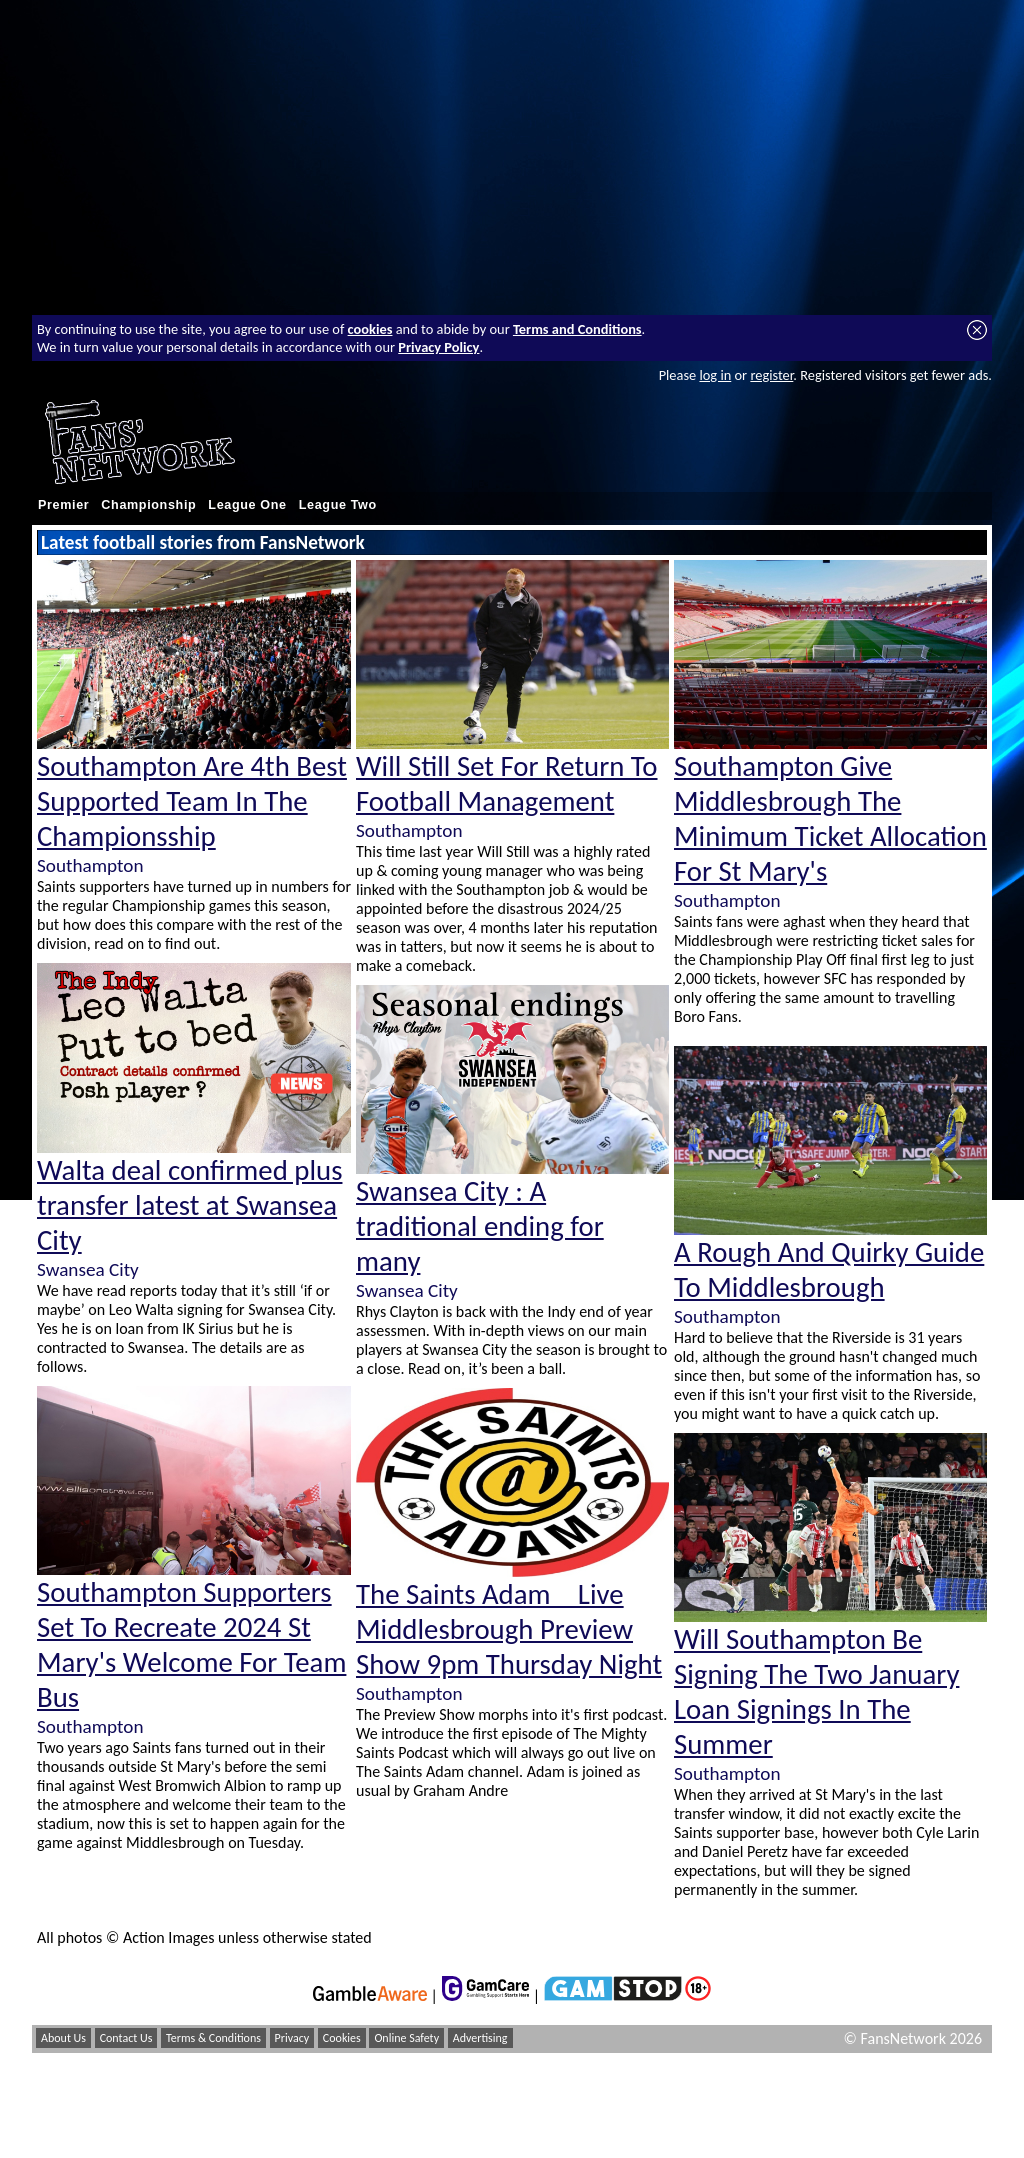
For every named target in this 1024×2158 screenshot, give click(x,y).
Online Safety (406, 2038)
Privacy (292, 2038)
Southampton (90, 865)
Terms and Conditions (577, 329)
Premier (63, 505)
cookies (370, 329)
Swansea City (88, 1269)
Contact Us (126, 2038)
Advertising (480, 2038)
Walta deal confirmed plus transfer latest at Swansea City (189, 1205)
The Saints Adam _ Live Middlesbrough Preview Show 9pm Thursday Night (509, 1629)
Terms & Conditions (213, 2038)
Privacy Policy (438, 347)
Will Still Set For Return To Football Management (507, 784)
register (771, 375)
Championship (148, 505)
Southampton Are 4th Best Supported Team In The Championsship (192, 801)
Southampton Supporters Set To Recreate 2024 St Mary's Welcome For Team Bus (191, 1645)
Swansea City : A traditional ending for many (480, 1226)
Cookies (342, 2038)
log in (715, 375)
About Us (63, 2038)
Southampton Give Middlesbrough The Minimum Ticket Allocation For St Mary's (830, 819)
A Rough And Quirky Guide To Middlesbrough (829, 1270)
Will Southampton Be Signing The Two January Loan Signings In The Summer (816, 1692)
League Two (338, 505)
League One (247, 505)
